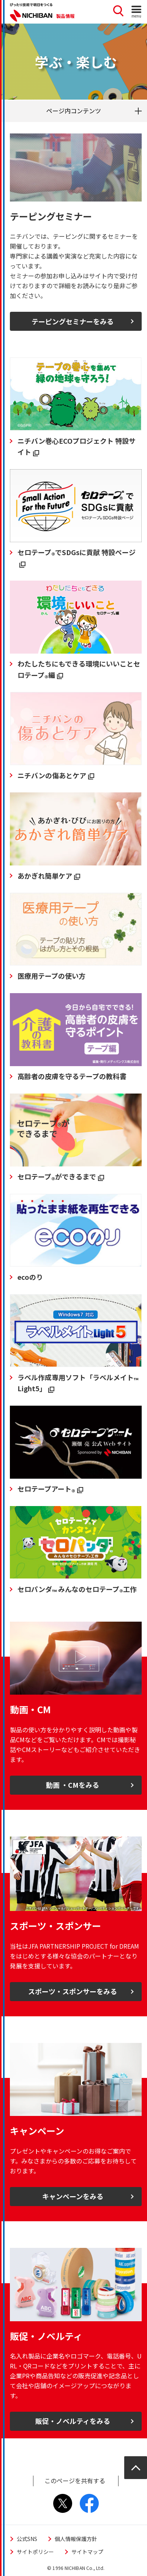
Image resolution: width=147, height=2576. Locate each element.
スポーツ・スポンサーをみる (72, 1991)
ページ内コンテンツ (73, 110)
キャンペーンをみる (72, 2196)
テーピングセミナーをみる (73, 321)
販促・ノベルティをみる (72, 2421)
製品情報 (65, 16)
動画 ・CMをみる (72, 1785)
